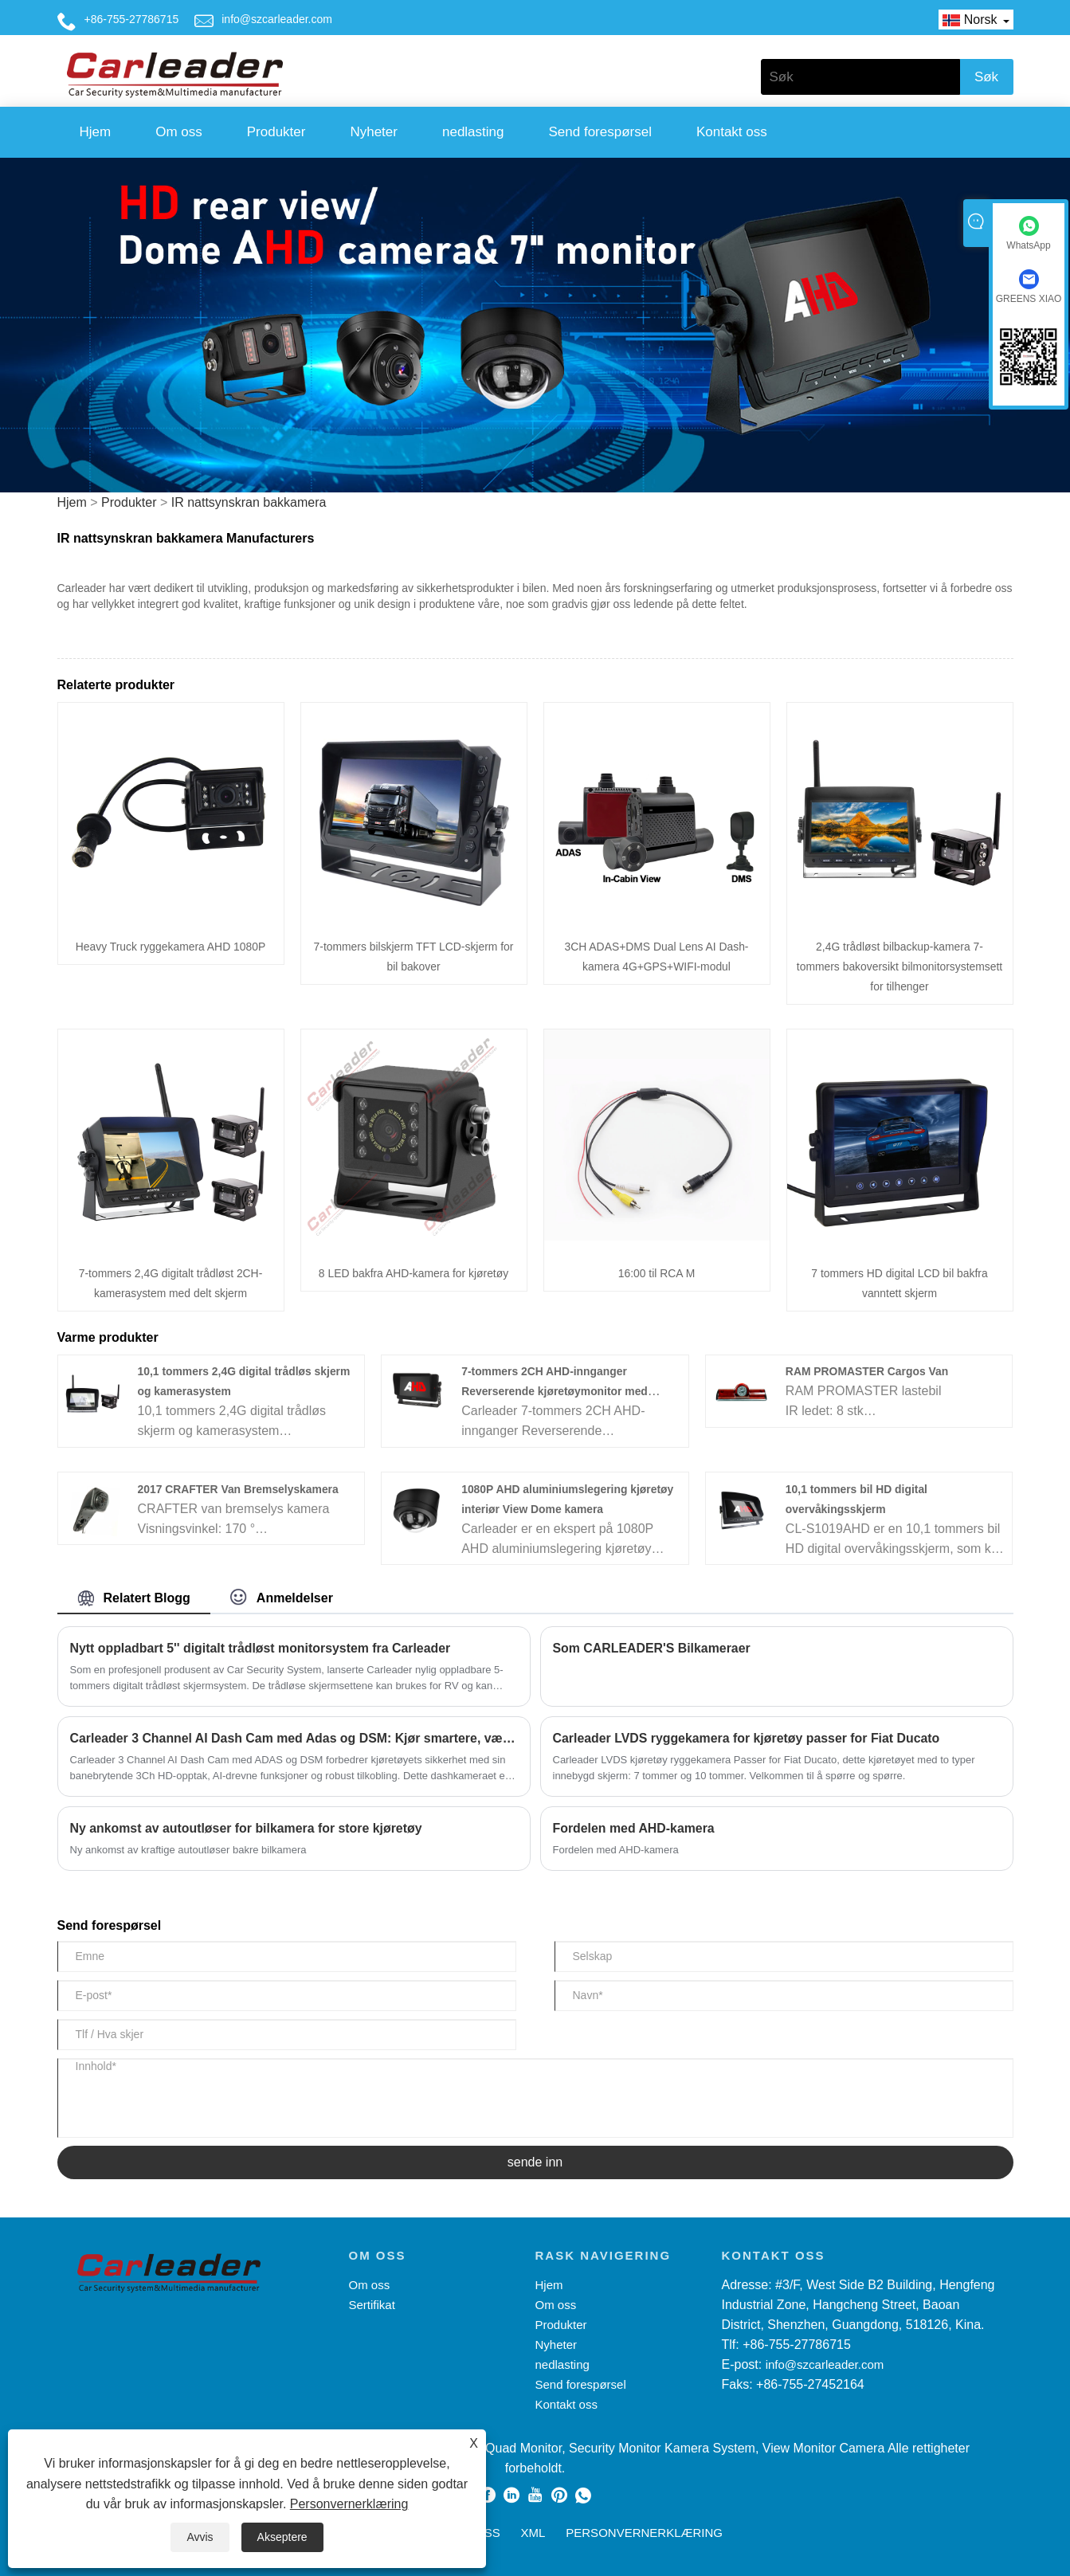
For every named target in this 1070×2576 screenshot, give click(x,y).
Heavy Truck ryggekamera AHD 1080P (170, 946)
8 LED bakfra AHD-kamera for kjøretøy (413, 1273)
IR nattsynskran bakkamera (249, 502)
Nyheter (374, 131)
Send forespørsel (599, 131)
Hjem (96, 131)
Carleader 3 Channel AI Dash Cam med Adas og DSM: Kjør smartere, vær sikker (294, 1738)
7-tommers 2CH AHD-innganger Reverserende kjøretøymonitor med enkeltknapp (555, 1391)
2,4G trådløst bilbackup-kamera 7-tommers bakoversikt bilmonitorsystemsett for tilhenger (900, 966)
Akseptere (282, 2537)
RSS (488, 2532)
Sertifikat (372, 2304)
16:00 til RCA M (656, 1273)
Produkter (276, 131)
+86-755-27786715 (131, 19)
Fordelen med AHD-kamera (634, 1828)
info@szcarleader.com (276, 19)
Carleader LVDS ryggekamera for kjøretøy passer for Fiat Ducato (748, 1738)
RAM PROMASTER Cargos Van (868, 1371)
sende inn (535, 2162)
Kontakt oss (731, 131)
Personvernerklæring (349, 2504)
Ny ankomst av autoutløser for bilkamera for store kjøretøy (247, 1828)
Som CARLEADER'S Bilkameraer (652, 1648)
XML (533, 2532)
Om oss (178, 131)
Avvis (199, 2537)
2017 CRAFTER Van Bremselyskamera (239, 1489)
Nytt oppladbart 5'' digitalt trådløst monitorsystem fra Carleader (261, 1648)
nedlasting (473, 131)
